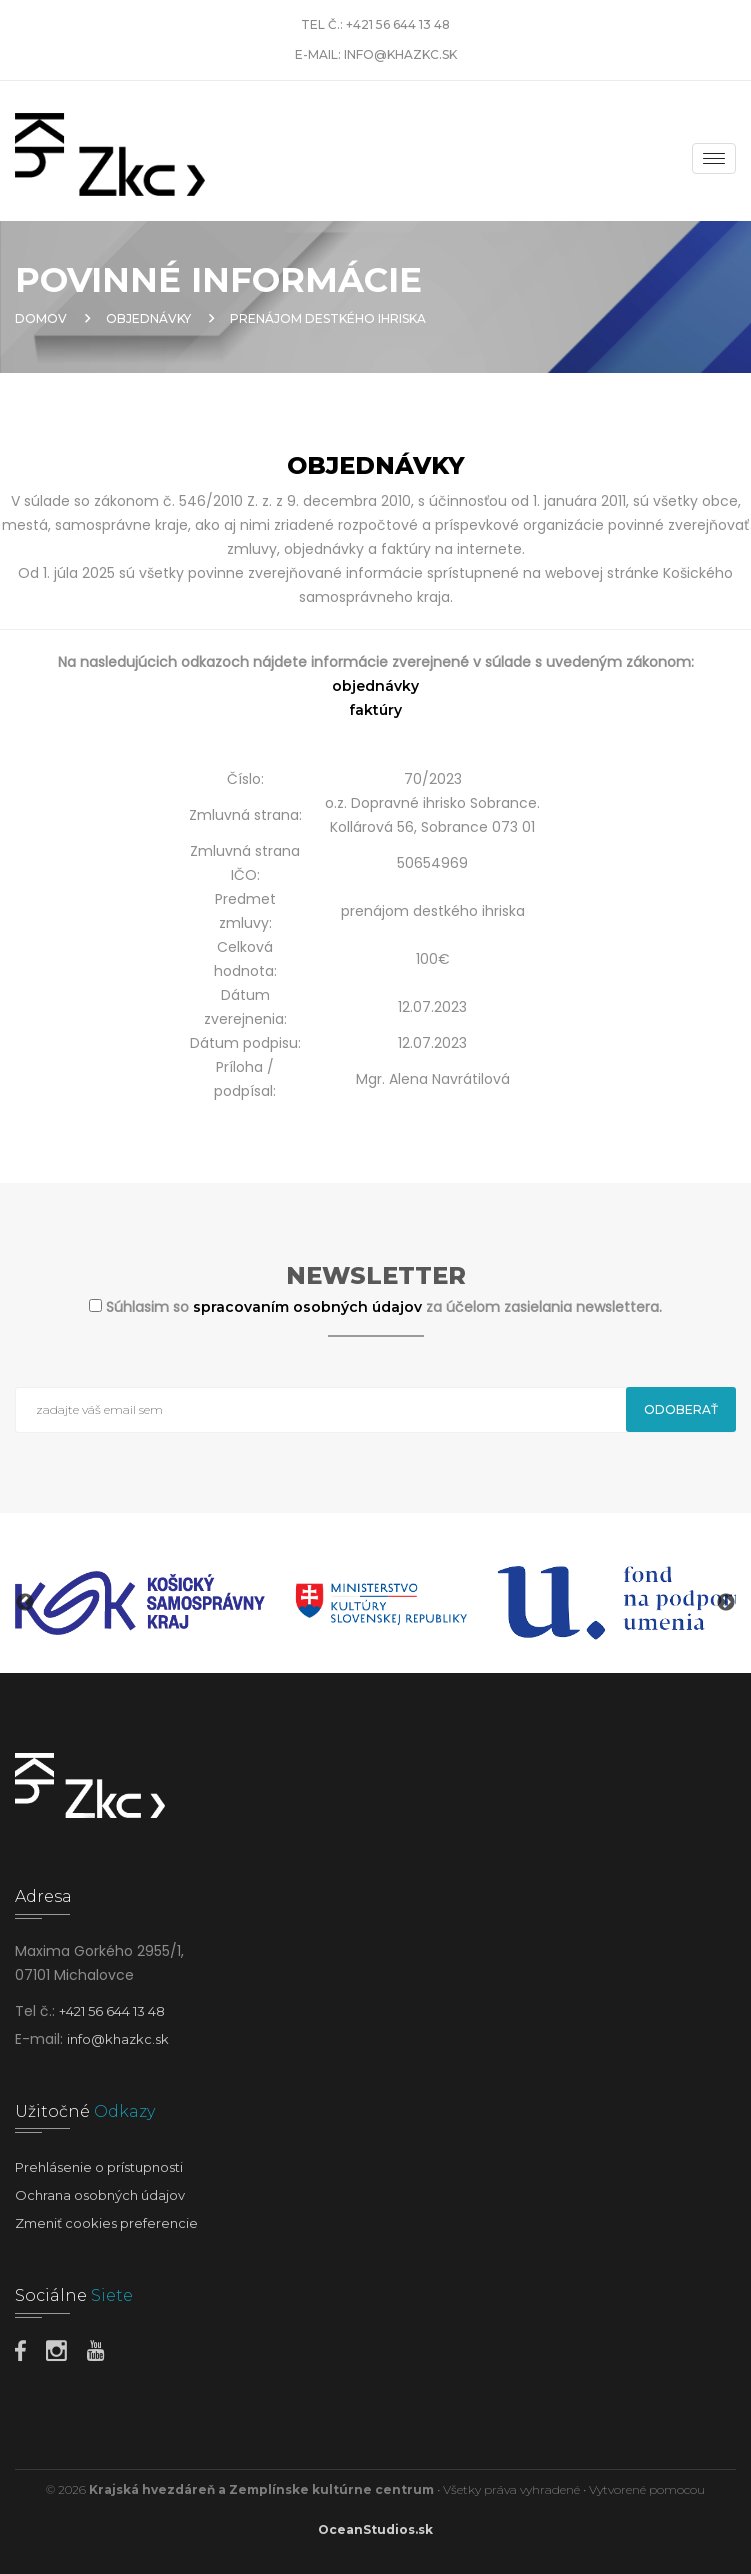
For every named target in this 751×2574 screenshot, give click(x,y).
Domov (41, 318)
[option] (140, 1603)
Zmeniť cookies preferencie (106, 2223)
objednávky (375, 686)
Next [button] (726, 1603)
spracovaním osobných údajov (309, 1307)
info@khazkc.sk (400, 54)
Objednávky (148, 318)
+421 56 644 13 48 (398, 24)
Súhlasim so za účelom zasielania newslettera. (384, 1307)
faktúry (375, 710)
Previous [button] (25, 1603)
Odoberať (681, 1409)
